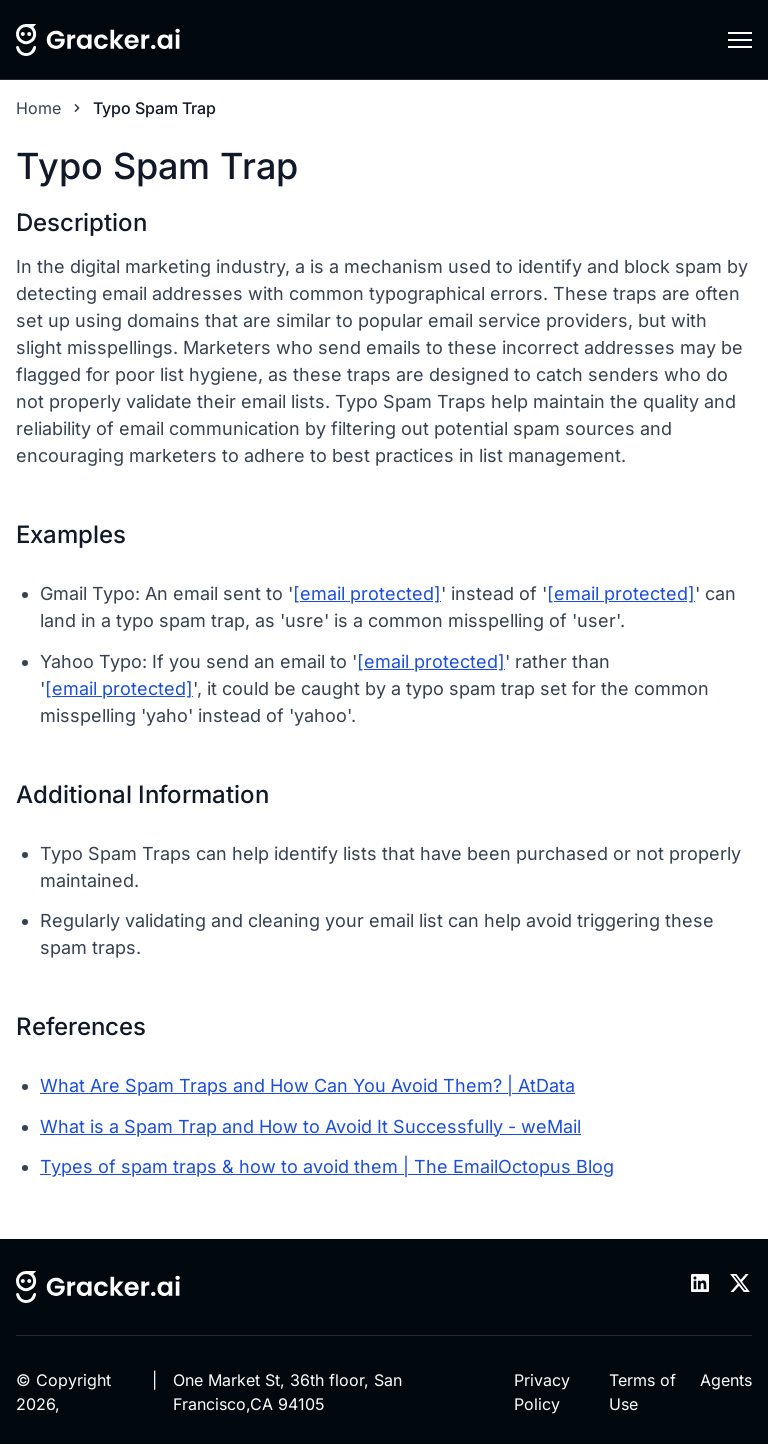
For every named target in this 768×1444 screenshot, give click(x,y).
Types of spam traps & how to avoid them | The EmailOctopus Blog (327, 1166)
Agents (726, 1380)
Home (38, 108)
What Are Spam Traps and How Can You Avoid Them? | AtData (307, 1085)
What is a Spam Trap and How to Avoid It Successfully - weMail (310, 1126)
